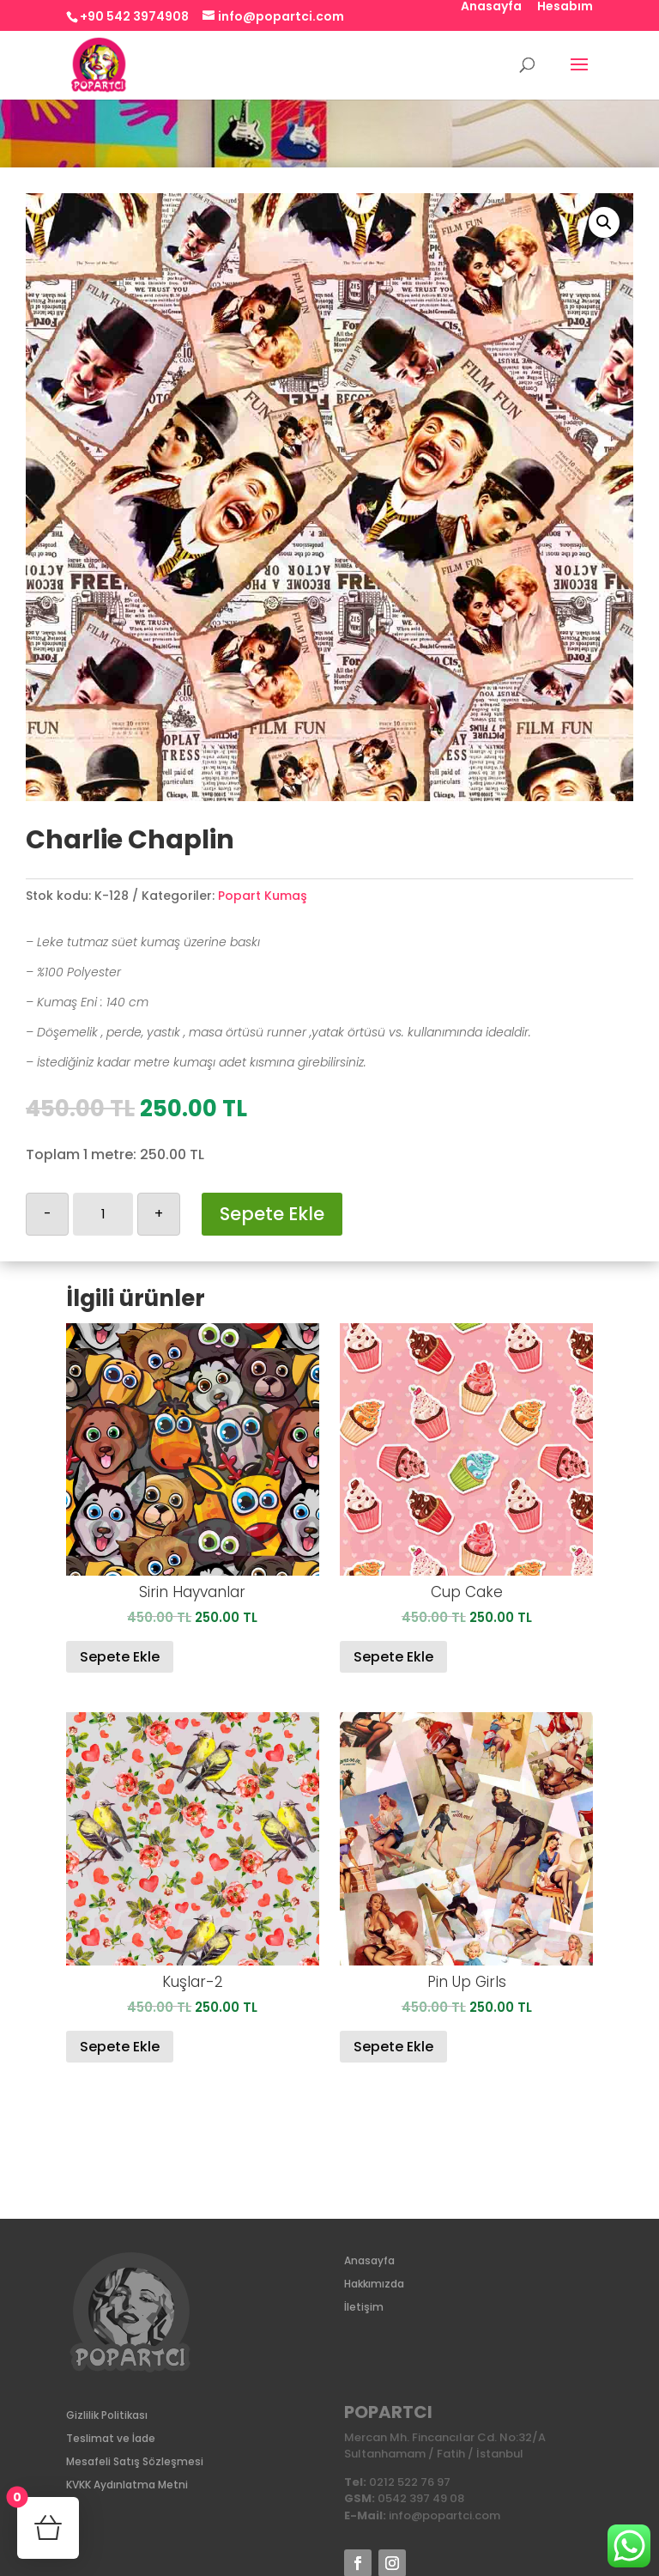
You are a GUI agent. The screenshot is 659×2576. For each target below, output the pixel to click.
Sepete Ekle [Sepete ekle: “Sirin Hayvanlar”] (120, 1657)
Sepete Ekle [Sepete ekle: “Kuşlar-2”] (120, 2047)
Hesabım (565, 7)
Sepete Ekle (272, 1213)
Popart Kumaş (262, 895)
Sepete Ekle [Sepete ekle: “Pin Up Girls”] (393, 2047)
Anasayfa (491, 7)
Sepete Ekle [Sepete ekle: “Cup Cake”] (393, 1657)
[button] (604, 222)
